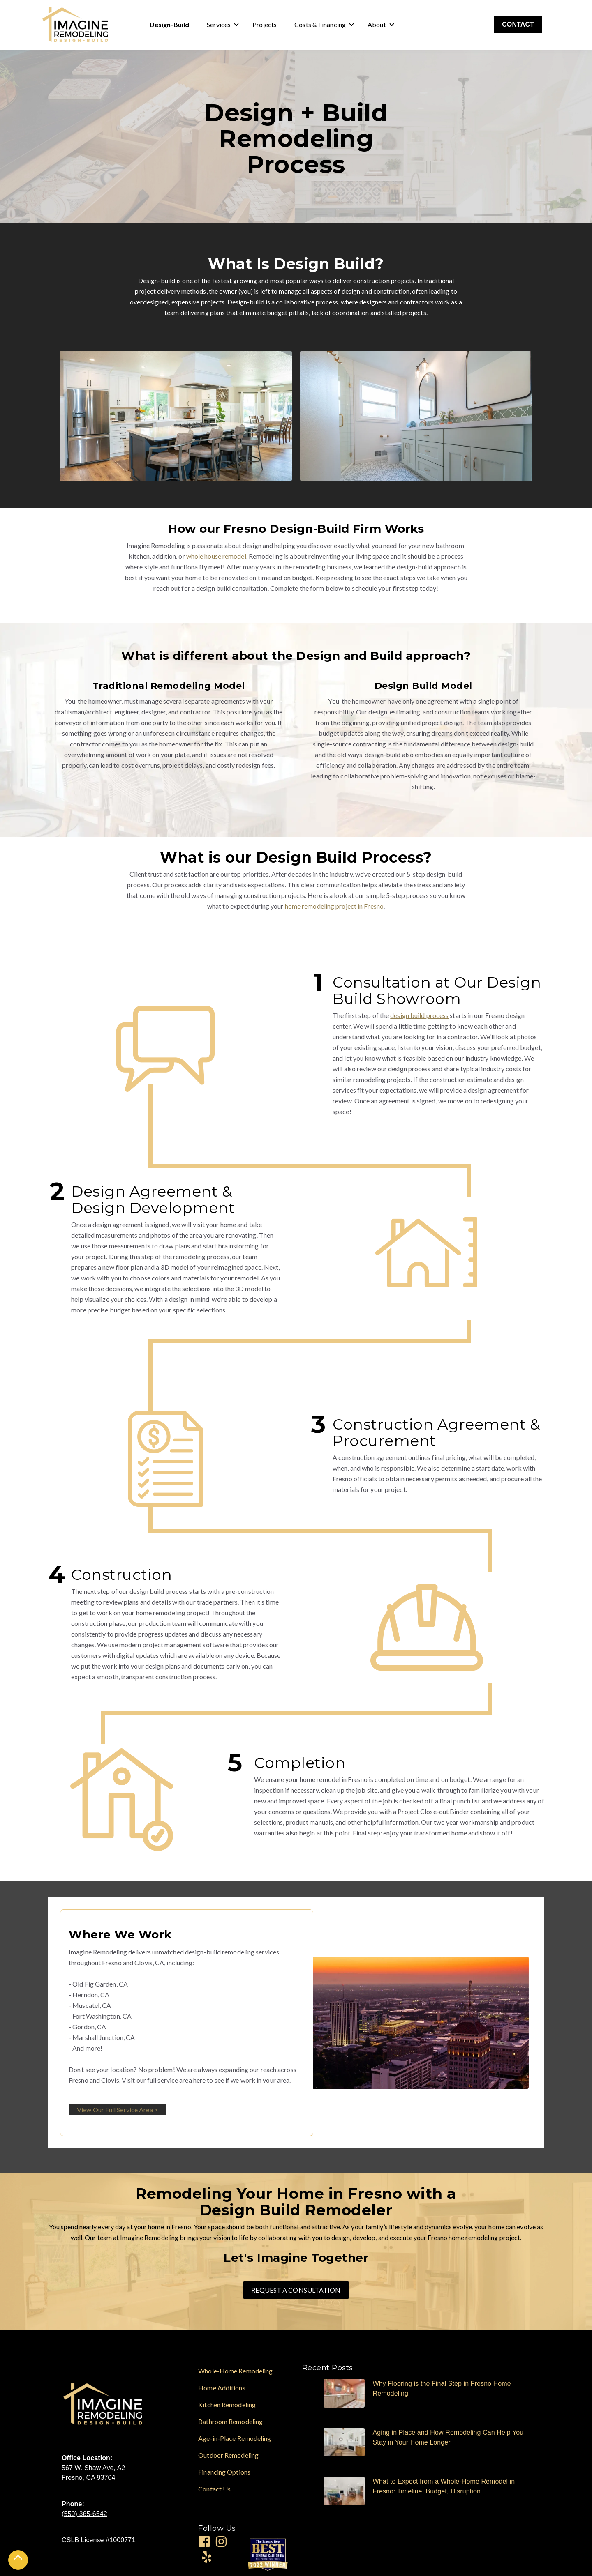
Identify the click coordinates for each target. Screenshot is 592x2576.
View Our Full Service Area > (117, 2109)
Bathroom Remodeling (230, 2421)
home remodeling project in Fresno (334, 906)
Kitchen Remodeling (227, 2404)
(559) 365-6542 (84, 2513)
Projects (264, 24)
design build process (419, 1015)
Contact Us (214, 2489)
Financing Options (224, 2472)
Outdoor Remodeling (228, 2455)
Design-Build (169, 24)
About (377, 24)
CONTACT (518, 24)
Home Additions (221, 2388)
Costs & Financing (320, 24)
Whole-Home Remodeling (235, 2371)
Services (219, 24)
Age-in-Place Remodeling (234, 2438)
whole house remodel (216, 556)
